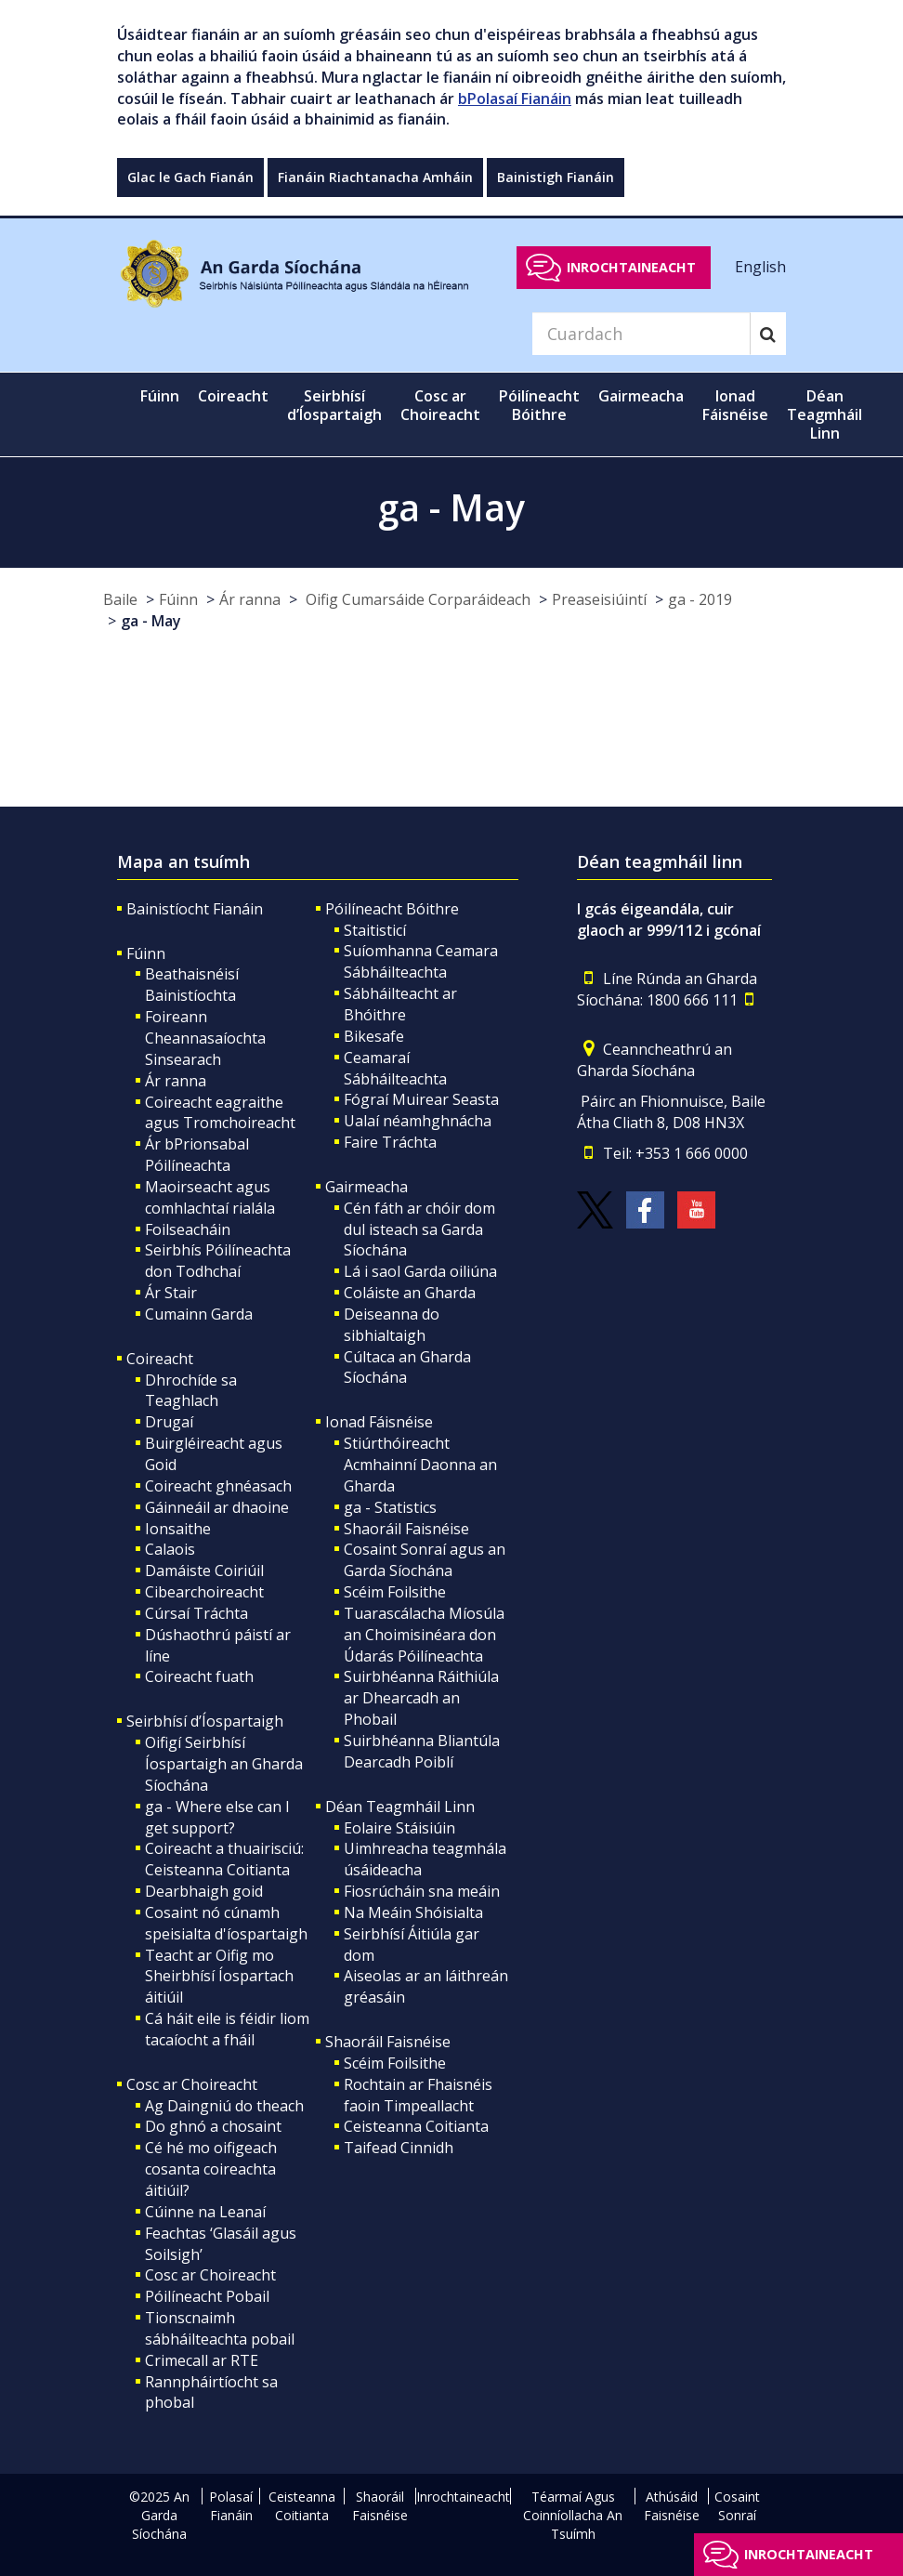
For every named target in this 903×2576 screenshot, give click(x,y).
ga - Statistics (390, 1507)
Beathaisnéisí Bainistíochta (192, 984)
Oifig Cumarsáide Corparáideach (416, 599)
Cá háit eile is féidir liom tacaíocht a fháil (227, 2029)
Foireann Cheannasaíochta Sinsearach (205, 1038)
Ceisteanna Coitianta (416, 2126)
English (760, 266)
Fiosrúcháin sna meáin (422, 1891)
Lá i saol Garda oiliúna (420, 1271)
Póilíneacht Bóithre (392, 909)
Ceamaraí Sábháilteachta (395, 1068)
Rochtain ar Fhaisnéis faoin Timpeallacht (418, 2095)
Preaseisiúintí (599, 599)
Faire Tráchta (390, 1142)
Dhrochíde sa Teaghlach (191, 1391)
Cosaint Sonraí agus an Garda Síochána (424, 1560)
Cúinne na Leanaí (205, 2211)
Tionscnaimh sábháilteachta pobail (219, 2328)
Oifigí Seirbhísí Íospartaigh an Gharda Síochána (224, 1763)
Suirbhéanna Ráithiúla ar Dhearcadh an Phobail (421, 1697)
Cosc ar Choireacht (191, 2084)
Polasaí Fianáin (231, 2506)
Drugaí (169, 1422)
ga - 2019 (700, 599)
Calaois (170, 1549)
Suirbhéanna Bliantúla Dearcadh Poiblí (422, 1751)
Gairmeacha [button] (641, 396)
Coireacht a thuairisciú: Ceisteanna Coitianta (224, 1859)
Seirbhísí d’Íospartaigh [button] (334, 405)
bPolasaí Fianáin (514, 98)
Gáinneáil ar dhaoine (217, 1507)
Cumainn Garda (199, 1314)
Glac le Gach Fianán (190, 177)
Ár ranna (250, 599)
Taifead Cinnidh (398, 2147)
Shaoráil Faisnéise (406, 1528)
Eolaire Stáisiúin (399, 1828)
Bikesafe (374, 1036)
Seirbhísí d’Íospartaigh (204, 1721)
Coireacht (159, 1358)
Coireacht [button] (233, 396)
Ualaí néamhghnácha (417, 1121)
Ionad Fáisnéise (379, 1422)
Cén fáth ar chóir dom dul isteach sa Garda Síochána (419, 1229)
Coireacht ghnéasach (218, 1486)
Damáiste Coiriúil (204, 1570)
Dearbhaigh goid (204, 1891)
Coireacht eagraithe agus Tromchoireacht (220, 1113)
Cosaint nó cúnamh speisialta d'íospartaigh (226, 1923)
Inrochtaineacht (631, 267)
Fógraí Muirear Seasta (421, 1099)
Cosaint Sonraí (737, 2506)
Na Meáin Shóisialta (413, 1912)
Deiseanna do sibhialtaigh (391, 1325)
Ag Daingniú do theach (224, 2106)
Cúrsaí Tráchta (196, 1613)
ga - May (151, 621)
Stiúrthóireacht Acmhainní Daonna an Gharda (420, 1464)
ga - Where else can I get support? (217, 1817)
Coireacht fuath (199, 1676)
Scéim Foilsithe (395, 1592)
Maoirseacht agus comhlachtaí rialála (210, 1197)
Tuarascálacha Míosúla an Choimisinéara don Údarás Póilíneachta (424, 1634)
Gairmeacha (366, 1186)
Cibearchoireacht (204, 1592)
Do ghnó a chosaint (213, 2126)
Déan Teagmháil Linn (400, 1806)
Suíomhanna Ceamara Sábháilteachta (421, 961)
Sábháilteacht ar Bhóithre (400, 1004)
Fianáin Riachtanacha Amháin (375, 177)
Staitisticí (375, 930)
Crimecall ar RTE (201, 2360)
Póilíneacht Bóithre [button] (539, 405)
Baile (120, 599)
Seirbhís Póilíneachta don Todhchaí (218, 1260)
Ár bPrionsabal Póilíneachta (197, 1155)
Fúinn (178, 599)
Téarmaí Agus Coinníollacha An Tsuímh (572, 2515)
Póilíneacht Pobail (207, 2296)
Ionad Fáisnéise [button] (735, 405)
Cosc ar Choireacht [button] (440, 405)
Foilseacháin (187, 1229)
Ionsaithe (178, 1528)
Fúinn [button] (159, 396)
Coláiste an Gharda (410, 1292)
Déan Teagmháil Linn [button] (824, 414)
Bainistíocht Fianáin (194, 909)
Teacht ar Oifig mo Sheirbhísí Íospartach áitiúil (219, 1976)
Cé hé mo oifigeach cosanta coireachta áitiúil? (211, 2169)
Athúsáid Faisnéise (672, 2506)
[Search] (641, 333)
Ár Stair (171, 1292)
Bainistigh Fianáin (555, 177)
